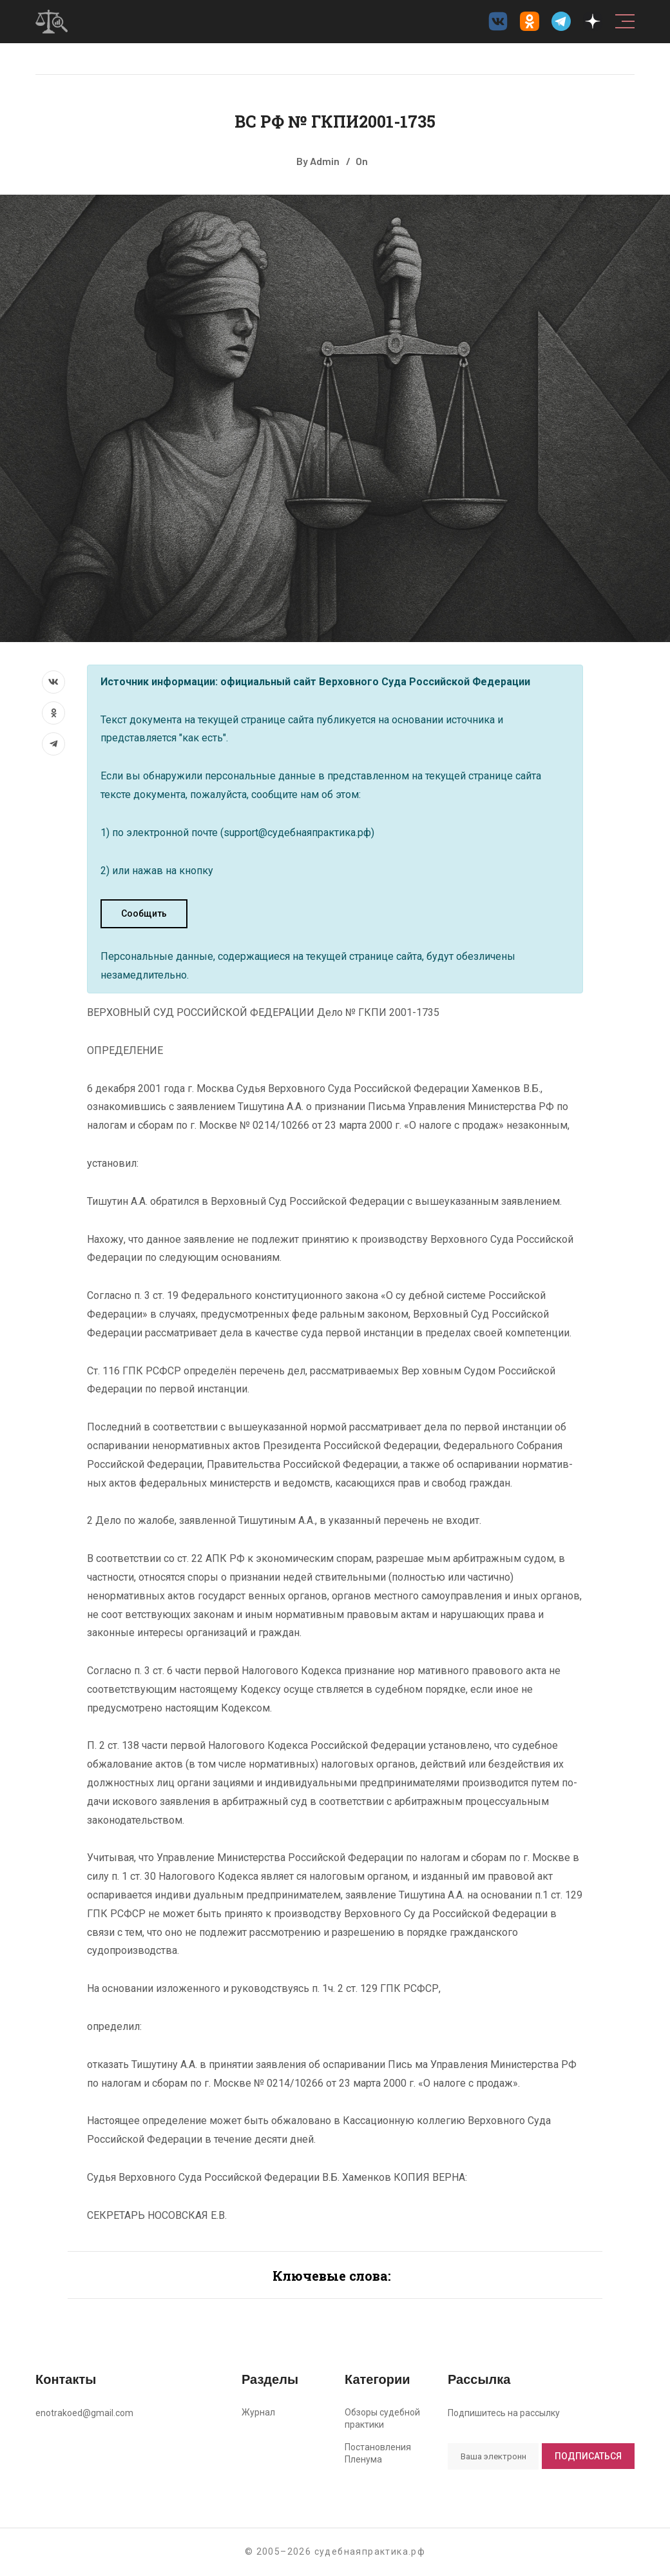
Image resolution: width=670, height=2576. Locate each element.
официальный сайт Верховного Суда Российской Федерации (375, 682)
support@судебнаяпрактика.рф (297, 832)
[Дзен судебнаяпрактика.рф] (592, 21)
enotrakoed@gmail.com (84, 2413)
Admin (325, 161)
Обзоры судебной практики (382, 2418)
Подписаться (588, 2456)
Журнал (258, 2412)
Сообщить (144, 913)
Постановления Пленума (378, 2453)
